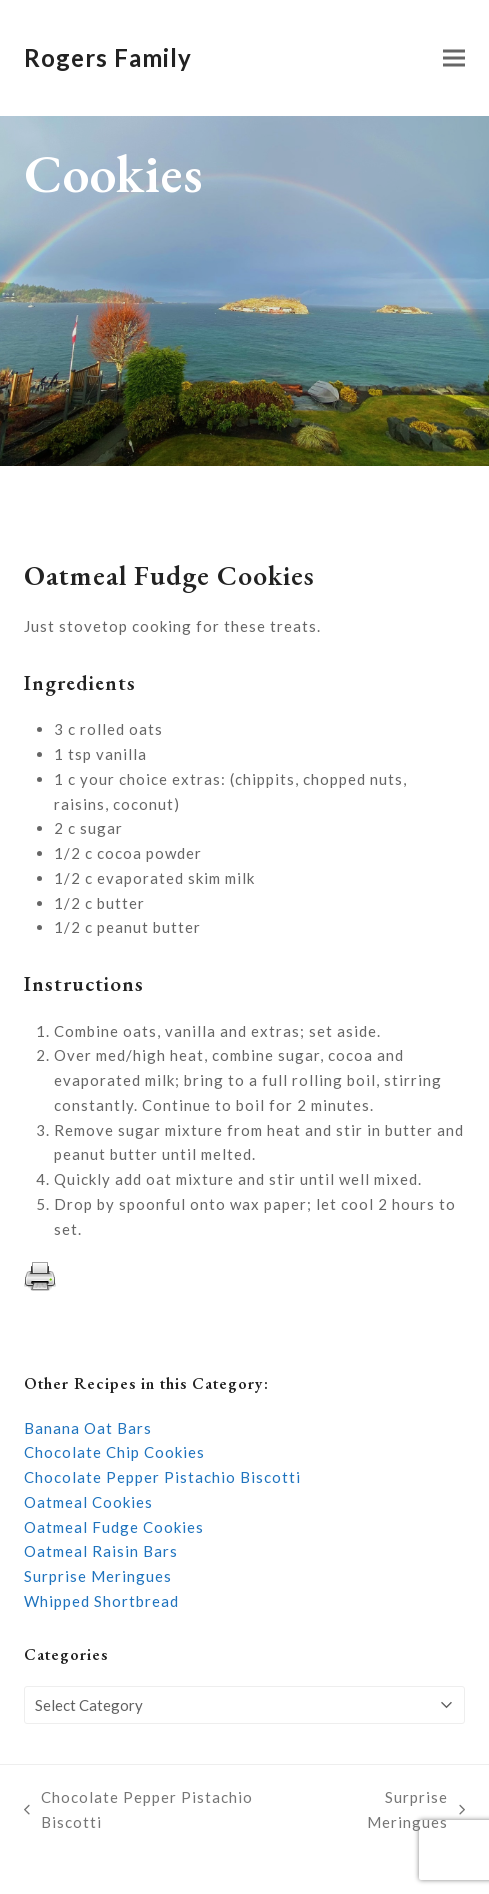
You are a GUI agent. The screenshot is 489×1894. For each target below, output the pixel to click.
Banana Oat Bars (88, 1428)
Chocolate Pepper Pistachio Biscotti (162, 1477)
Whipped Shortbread (101, 1601)
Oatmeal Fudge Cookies (114, 1527)
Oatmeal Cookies (88, 1502)
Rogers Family (108, 57)
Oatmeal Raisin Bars (101, 1551)
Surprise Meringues (98, 1576)
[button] (454, 58)
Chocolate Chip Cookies (114, 1452)
